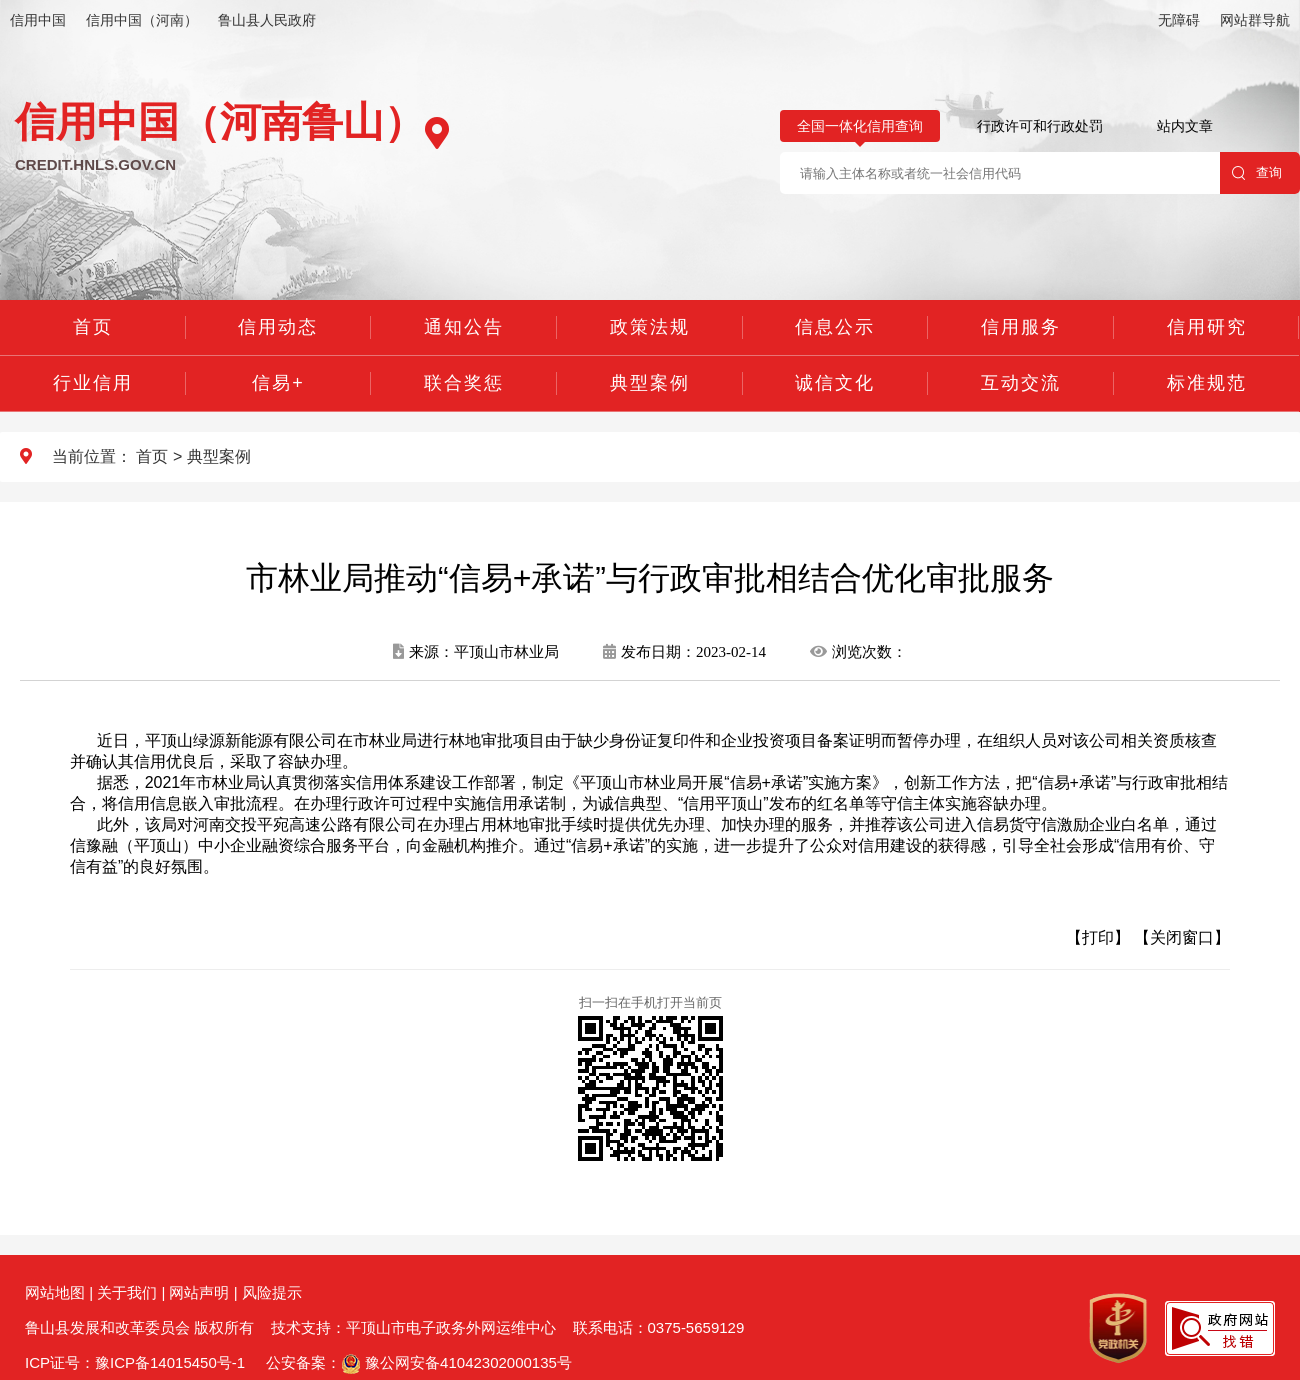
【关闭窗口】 (1182, 937)
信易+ (278, 383)
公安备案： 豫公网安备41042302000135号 (419, 1362)
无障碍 (1179, 20)
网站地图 (55, 1292)
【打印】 (1098, 937)
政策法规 (650, 327)
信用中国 (38, 20)
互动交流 (1021, 383)
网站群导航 (1255, 20)
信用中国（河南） (142, 20)
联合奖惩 (464, 383)
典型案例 (650, 383)
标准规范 (1207, 383)
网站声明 (199, 1292)
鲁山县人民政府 (267, 20)
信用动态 (278, 327)
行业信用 (93, 383)
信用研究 (1207, 327)
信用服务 (1021, 327)
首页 (93, 327)
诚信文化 (835, 383)
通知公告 (464, 327)
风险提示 (272, 1292)
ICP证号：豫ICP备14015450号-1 (135, 1362)
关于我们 (127, 1292)
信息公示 (835, 327)
